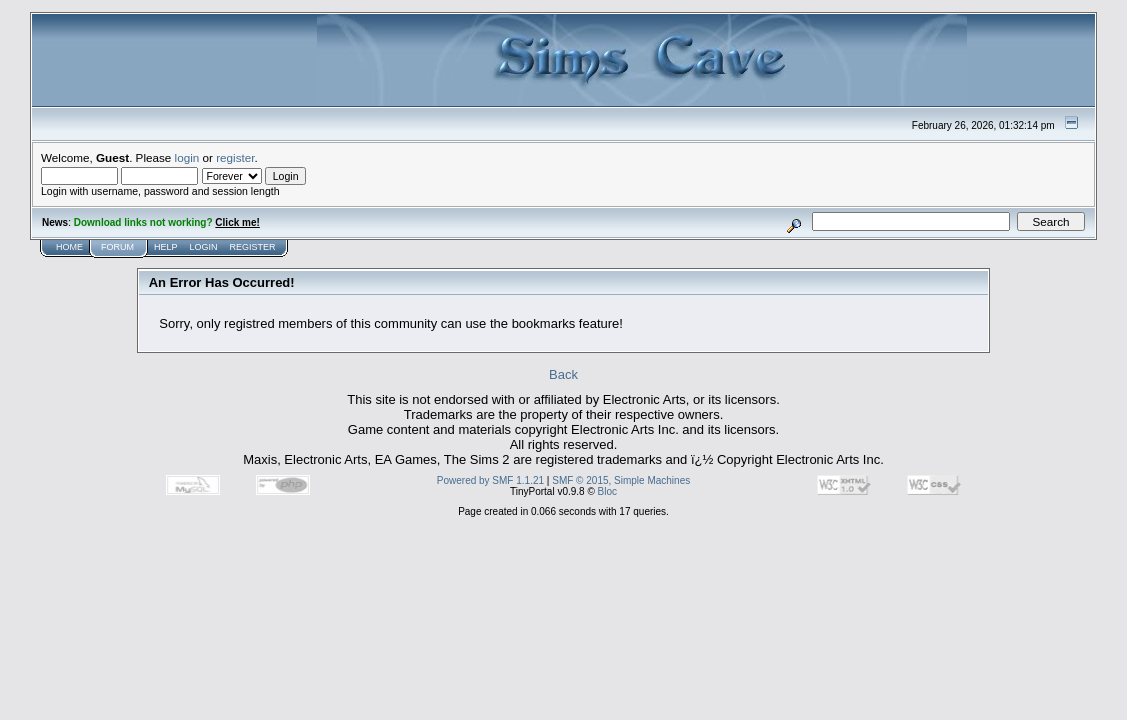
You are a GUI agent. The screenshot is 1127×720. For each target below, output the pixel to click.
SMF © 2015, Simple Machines (621, 480)
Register (253, 247)
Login (204, 247)
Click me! (237, 222)
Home (69, 247)
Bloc (607, 491)
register (235, 157)
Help (166, 247)
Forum (117, 247)
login (187, 157)
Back (563, 374)
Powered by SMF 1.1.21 (490, 480)
